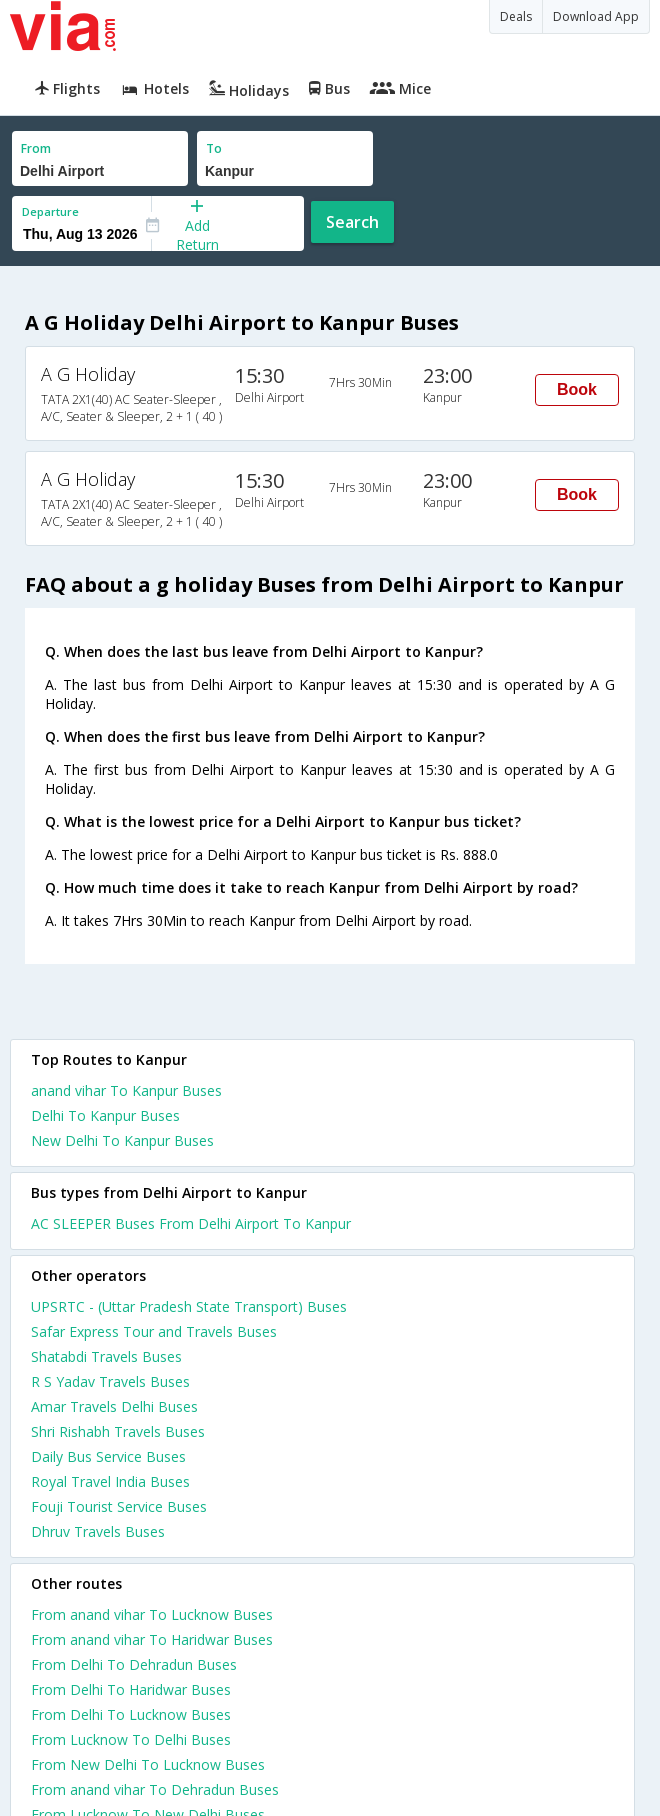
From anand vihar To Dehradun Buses (155, 1789)
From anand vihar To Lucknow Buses (152, 1614)
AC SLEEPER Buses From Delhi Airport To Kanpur (191, 1223)
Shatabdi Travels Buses (106, 1356)
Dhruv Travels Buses (98, 1531)
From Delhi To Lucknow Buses (131, 1714)
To (214, 148)
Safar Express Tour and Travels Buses (154, 1331)
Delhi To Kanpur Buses (105, 1115)
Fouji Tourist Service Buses (119, 1506)
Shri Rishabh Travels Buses (118, 1431)
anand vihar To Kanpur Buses (126, 1090)
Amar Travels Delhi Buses (114, 1406)
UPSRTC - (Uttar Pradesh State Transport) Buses (189, 1306)
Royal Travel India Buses (110, 1481)
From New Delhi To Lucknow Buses (148, 1764)
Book (577, 389)
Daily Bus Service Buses (108, 1456)
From (36, 148)
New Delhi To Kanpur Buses (122, 1140)
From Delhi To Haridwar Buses (131, 1689)
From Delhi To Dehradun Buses (134, 1664)
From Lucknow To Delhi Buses (131, 1739)
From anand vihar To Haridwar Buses (152, 1639)
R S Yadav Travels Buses (110, 1381)
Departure (50, 211)
